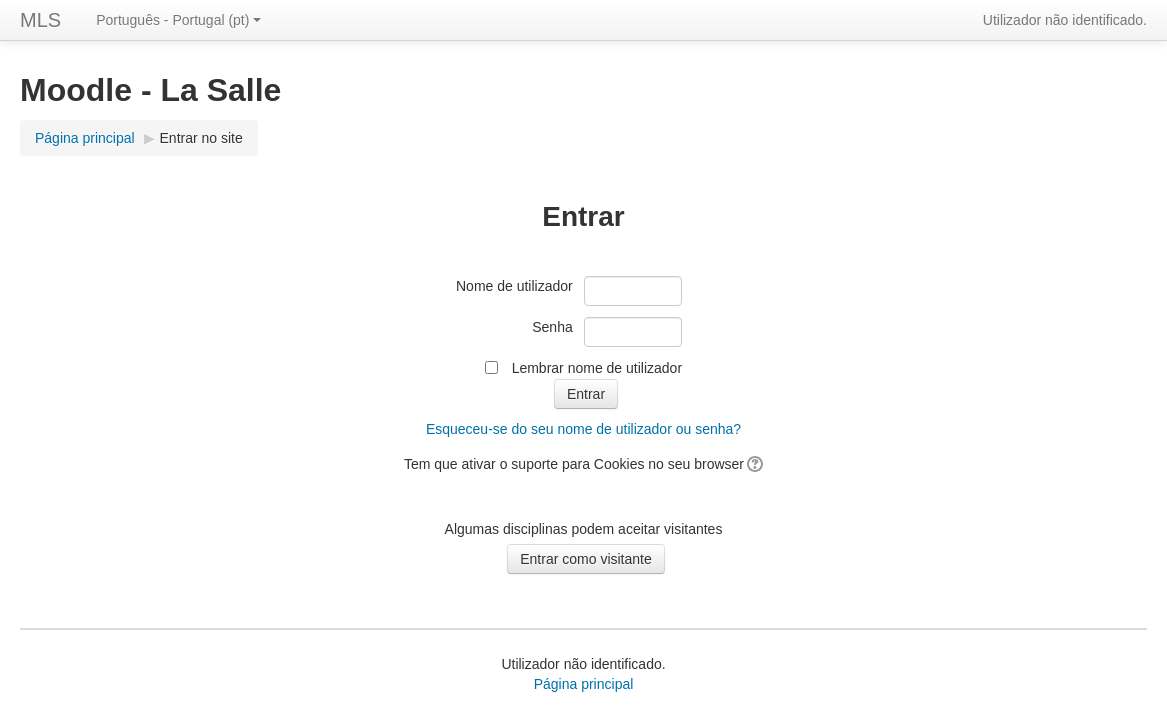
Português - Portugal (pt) (178, 20)
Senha (552, 327)
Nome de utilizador (514, 286)
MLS (40, 20)
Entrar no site (201, 138)
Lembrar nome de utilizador (597, 368)
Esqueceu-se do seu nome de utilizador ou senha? (583, 429)
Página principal (85, 138)
